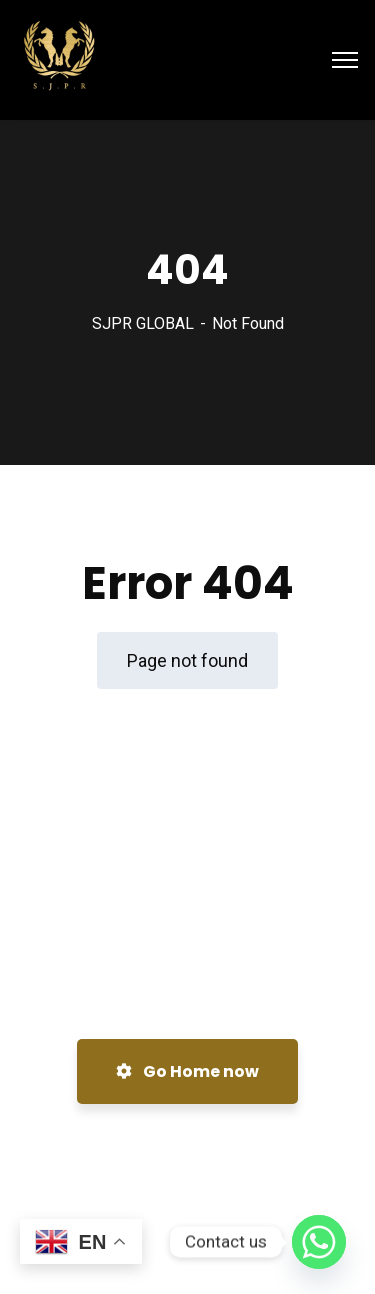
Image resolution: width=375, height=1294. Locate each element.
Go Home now (187, 1071)
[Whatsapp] (319, 1242)
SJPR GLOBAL (143, 323)
